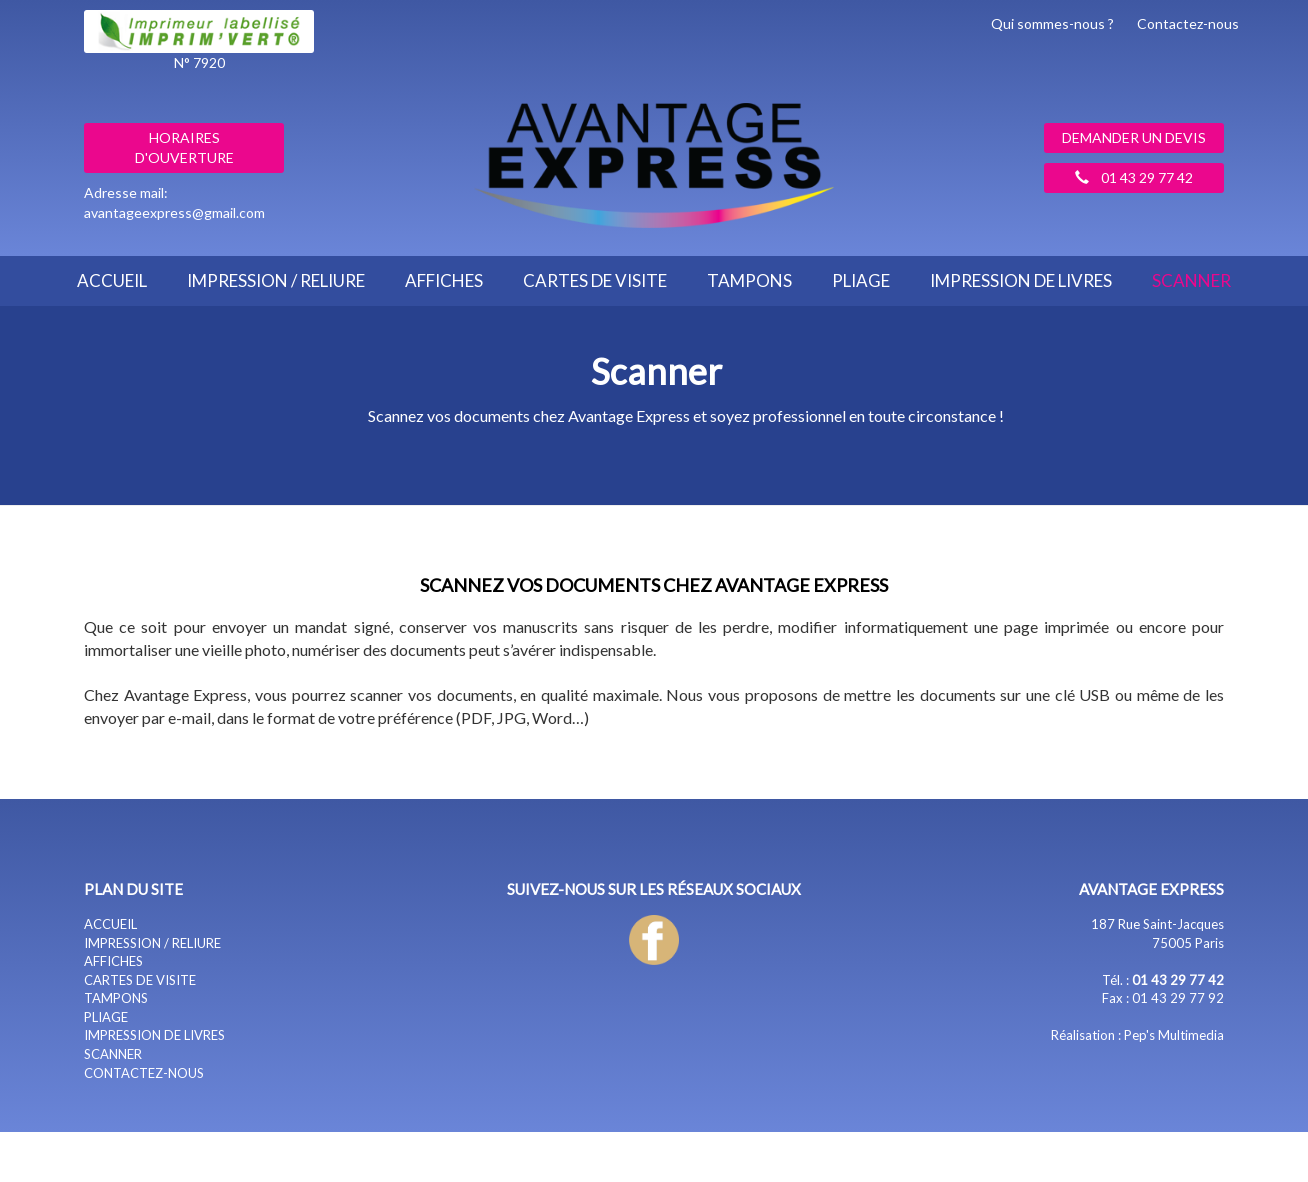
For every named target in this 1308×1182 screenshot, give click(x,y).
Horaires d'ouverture (184, 147)
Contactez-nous (1188, 23)
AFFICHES (444, 280)
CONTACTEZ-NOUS (144, 1073)
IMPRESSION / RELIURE (276, 280)
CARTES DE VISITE (595, 280)
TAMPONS (749, 280)
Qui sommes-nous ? (1052, 23)
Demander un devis (1134, 137)
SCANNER (1191, 280)
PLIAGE (861, 280)
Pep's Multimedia (1174, 1035)
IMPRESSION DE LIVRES (1021, 280)
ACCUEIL (112, 280)
